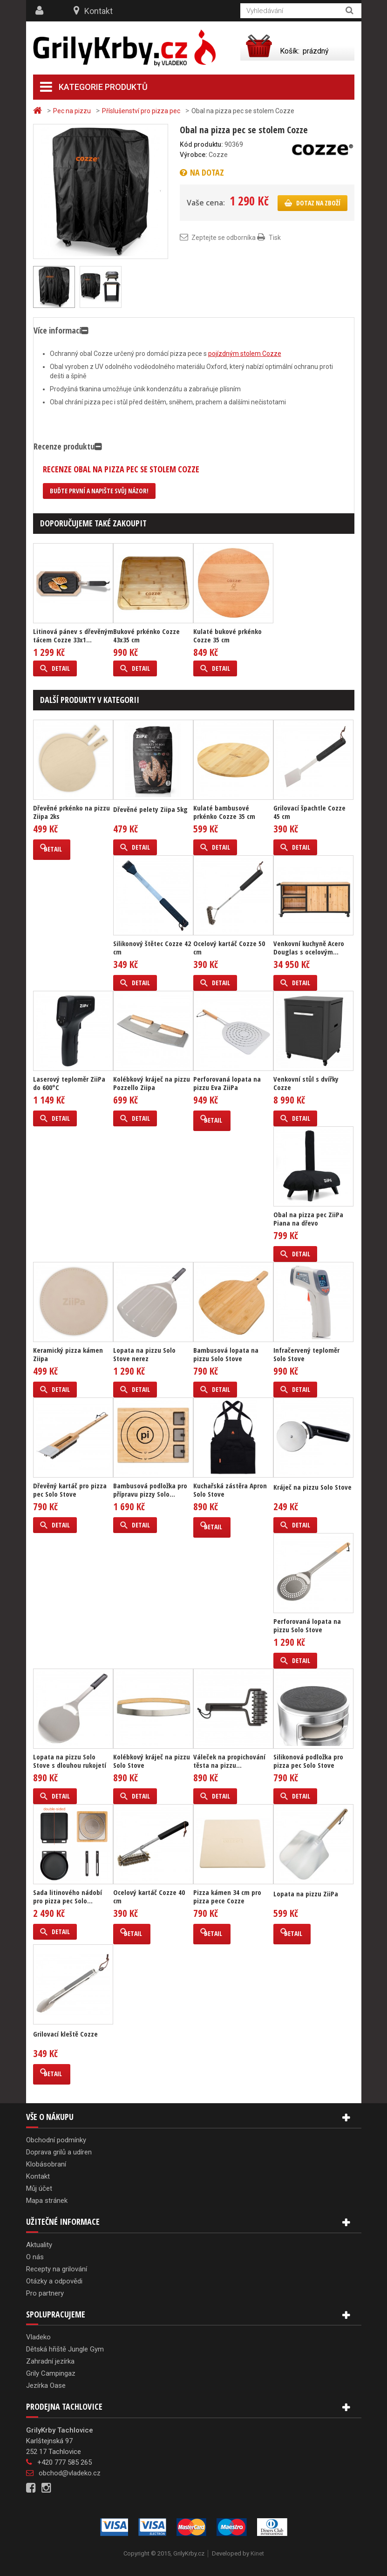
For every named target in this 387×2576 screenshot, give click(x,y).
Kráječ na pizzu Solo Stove (312, 1487)
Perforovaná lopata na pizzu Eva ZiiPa (227, 1083)
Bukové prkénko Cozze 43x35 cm (146, 635)
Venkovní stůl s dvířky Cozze (306, 1083)
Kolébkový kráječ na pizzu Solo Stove (151, 1760)
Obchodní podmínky (56, 2140)
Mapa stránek (47, 2200)
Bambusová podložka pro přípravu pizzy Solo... (150, 1489)
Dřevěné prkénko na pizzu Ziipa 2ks (71, 812)
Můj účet (39, 2188)
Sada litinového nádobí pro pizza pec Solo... (67, 1896)
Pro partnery (45, 2293)
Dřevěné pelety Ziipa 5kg (150, 809)
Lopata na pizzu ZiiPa (305, 1893)
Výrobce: (193, 154)
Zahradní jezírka (50, 2361)
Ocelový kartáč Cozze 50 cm (229, 947)
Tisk (275, 237)
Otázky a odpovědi (54, 2281)
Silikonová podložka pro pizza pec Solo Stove (308, 1760)
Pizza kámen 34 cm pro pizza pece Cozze (227, 1896)
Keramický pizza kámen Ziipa (68, 1354)
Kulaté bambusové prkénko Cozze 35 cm (224, 812)
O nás (35, 2257)
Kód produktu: (201, 144)
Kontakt (98, 11)
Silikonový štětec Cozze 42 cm (152, 947)
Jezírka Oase (46, 2385)
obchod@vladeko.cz (70, 2473)
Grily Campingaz (50, 2373)
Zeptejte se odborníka (223, 237)
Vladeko (38, 2337)
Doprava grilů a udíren (59, 2152)
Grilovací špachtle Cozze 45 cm (309, 812)
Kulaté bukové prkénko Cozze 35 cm (227, 635)
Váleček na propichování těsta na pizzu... (229, 1760)
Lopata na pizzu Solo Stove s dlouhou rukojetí (69, 1760)
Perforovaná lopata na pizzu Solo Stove (307, 1625)
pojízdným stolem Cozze (244, 353)
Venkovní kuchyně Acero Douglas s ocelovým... (308, 947)
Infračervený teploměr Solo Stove (306, 1354)
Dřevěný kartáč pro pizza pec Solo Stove (70, 1489)
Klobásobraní (46, 2164)
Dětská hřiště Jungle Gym (65, 2349)
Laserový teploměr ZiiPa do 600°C (69, 1083)
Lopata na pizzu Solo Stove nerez (144, 1354)
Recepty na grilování (56, 2269)
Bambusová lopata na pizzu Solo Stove (225, 1354)
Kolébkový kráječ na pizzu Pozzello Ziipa (151, 1083)
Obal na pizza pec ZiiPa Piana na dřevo (308, 1218)
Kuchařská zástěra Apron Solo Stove (230, 1489)
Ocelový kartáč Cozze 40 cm (149, 1896)
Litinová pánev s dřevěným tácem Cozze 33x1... (73, 635)
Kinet (257, 2553)
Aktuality (39, 2245)
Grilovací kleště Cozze (65, 2034)
